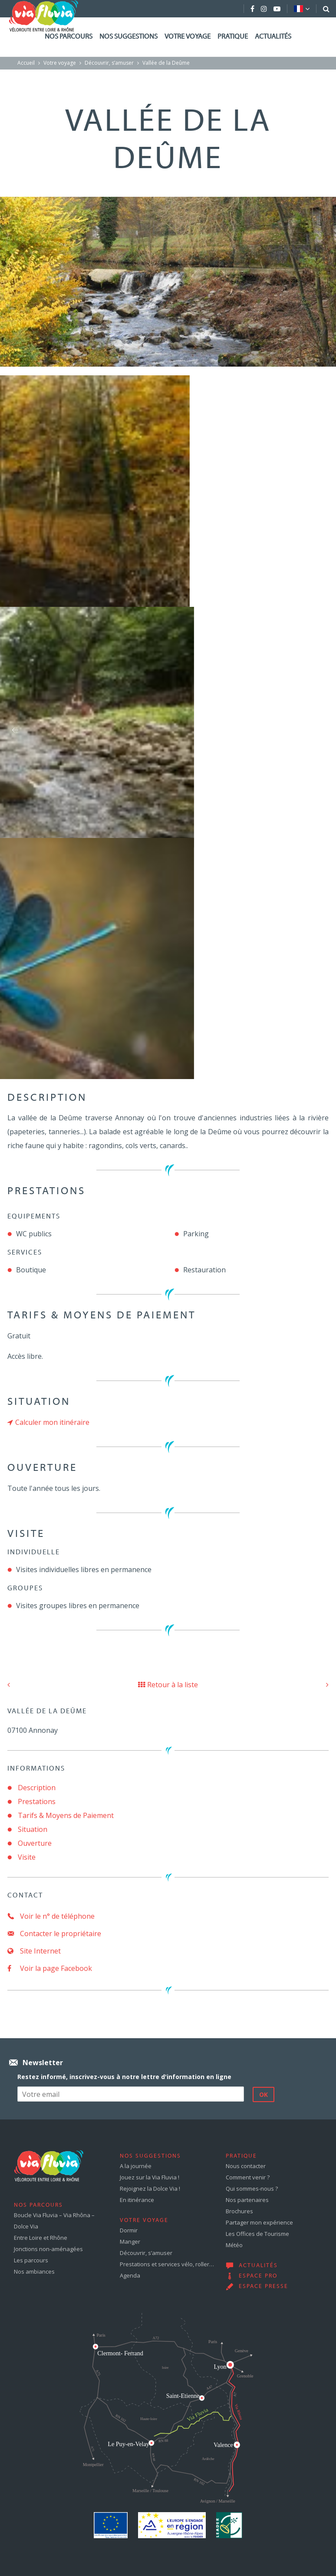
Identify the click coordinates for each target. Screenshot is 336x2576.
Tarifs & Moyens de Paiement (66, 1815)
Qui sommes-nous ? (252, 2188)
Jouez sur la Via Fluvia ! (149, 2177)
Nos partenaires (247, 2200)
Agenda (130, 2275)
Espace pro (258, 2276)
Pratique (232, 36)
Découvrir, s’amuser (109, 62)
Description (37, 1787)
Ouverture (35, 1843)
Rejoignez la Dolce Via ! (150, 2188)
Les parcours (31, 2260)
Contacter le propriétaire (54, 1933)
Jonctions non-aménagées (48, 2249)
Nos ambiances (34, 2271)
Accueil (26, 62)
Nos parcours (68, 36)
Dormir (129, 2230)
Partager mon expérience (259, 2222)
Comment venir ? (248, 2177)
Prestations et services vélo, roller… (167, 2264)
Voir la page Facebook (49, 1968)
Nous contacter (246, 2166)
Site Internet (34, 1951)
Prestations (37, 1801)
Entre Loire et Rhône (40, 2238)
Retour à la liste (168, 1684)
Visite (27, 1857)
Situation (32, 1829)
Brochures (239, 2211)
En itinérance (137, 2200)
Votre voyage (188, 36)
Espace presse (263, 2287)
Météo (234, 2245)
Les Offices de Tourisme (257, 2234)
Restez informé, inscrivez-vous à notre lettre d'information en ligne (124, 2077)
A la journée (136, 2166)
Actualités (273, 36)
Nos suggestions (128, 36)
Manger (130, 2241)
